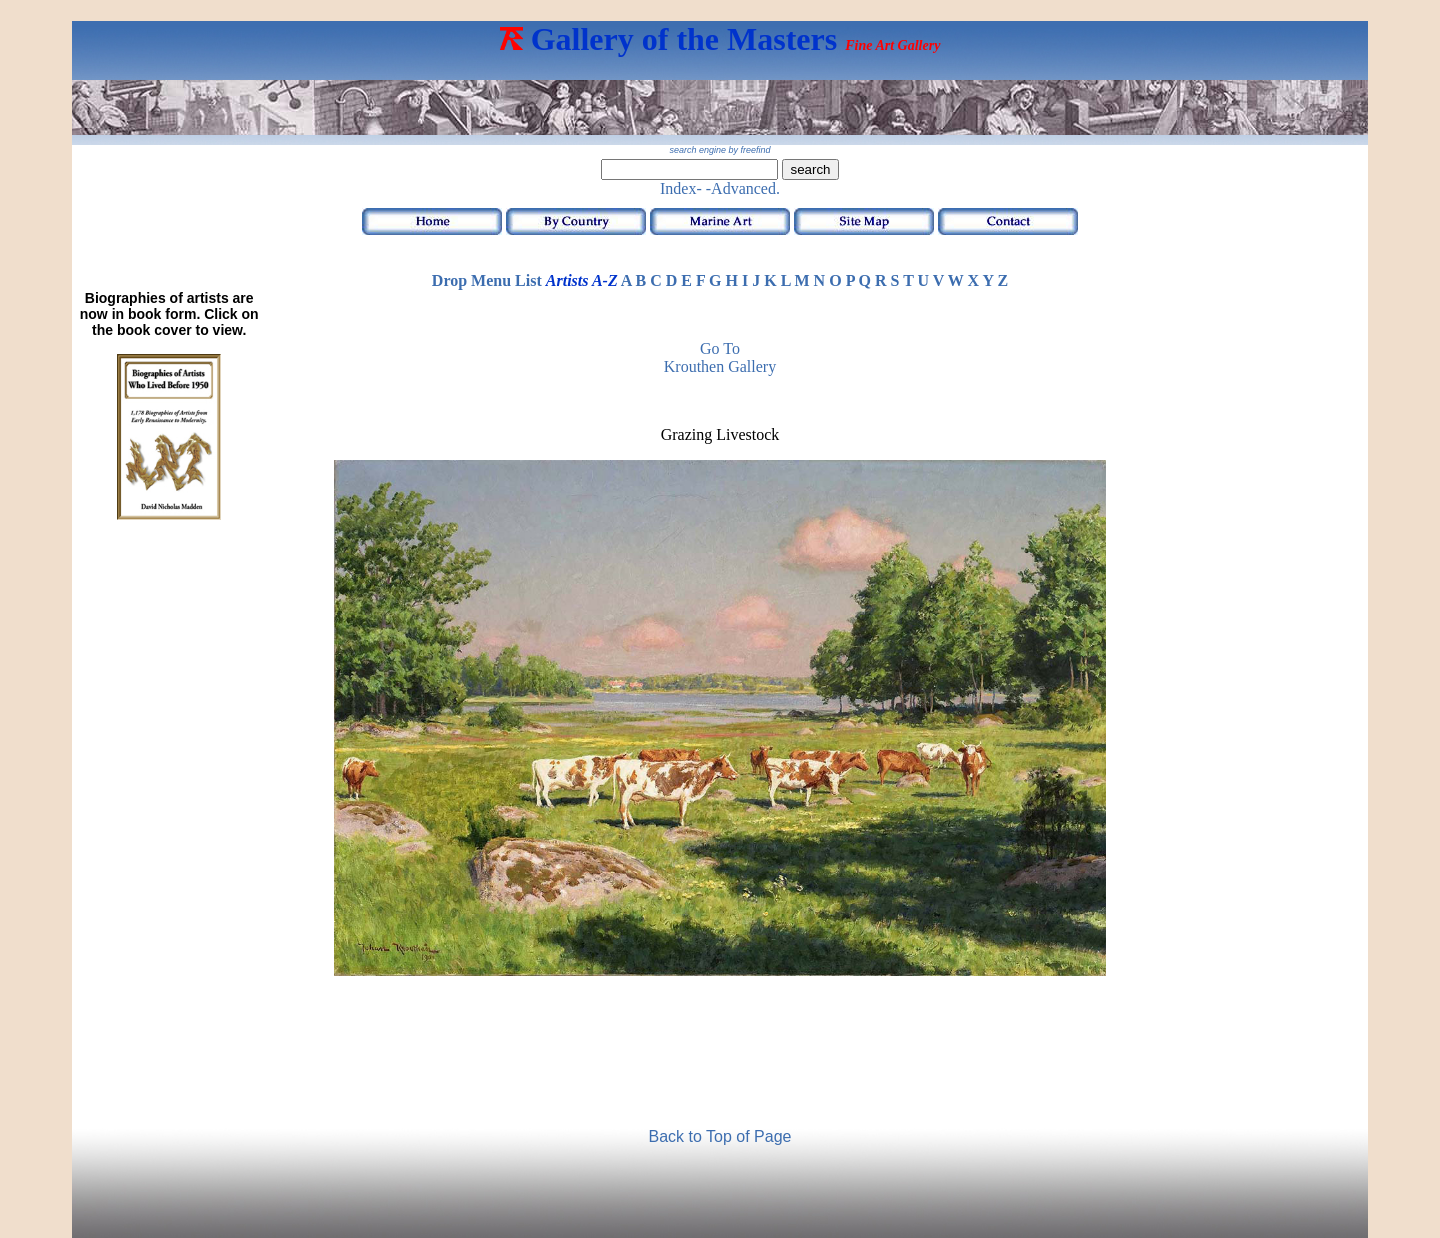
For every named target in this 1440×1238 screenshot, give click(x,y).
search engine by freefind (719, 150)
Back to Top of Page (720, 1136)
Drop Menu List (487, 280)
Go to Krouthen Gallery (720, 357)
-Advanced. (743, 188)
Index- (681, 188)
